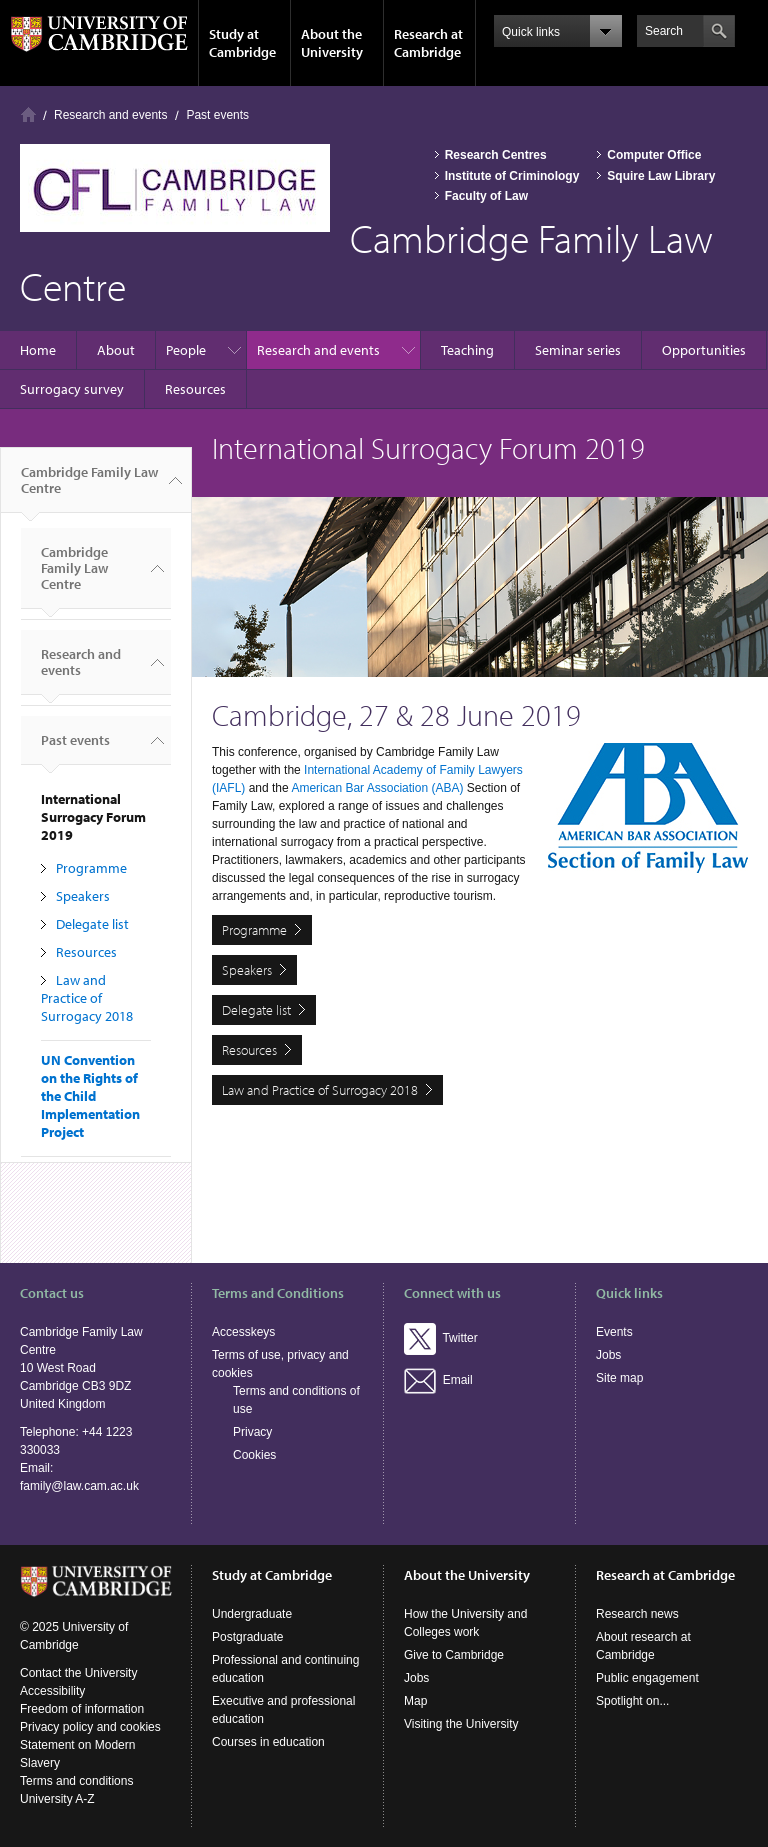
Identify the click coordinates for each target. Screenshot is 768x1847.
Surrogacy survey (72, 389)
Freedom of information (82, 1709)
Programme (91, 868)
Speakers (83, 896)
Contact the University (78, 1673)
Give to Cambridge (454, 1655)
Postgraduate (247, 1637)
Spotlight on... (632, 1701)
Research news (637, 1614)
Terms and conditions (76, 1781)
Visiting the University (461, 1724)
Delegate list (92, 924)
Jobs (608, 1355)
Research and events (110, 115)
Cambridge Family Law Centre (89, 488)
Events (614, 1332)
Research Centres (496, 155)
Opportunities (704, 350)
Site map (619, 1378)
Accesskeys (243, 1332)
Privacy (252, 1432)
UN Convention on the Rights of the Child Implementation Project (90, 1096)
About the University (332, 43)
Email (438, 1380)
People (186, 350)
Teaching (467, 350)
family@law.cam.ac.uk (79, 1486)
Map (415, 1701)
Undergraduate (252, 1614)
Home (28, 114)
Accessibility (52, 1691)
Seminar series (578, 350)
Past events (217, 115)
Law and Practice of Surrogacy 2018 (87, 998)
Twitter (441, 1338)
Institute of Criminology (512, 176)
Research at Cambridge (428, 43)
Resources (195, 389)
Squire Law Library (661, 176)
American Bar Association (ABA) (377, 788)
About (116, 350)
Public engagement (647, 1678)
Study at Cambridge (242, 43)
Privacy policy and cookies (90, 1727)
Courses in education (268, 1742)
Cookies (254, 1455)
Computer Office (654, 155)
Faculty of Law (486, 196)
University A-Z (57, 1799)
